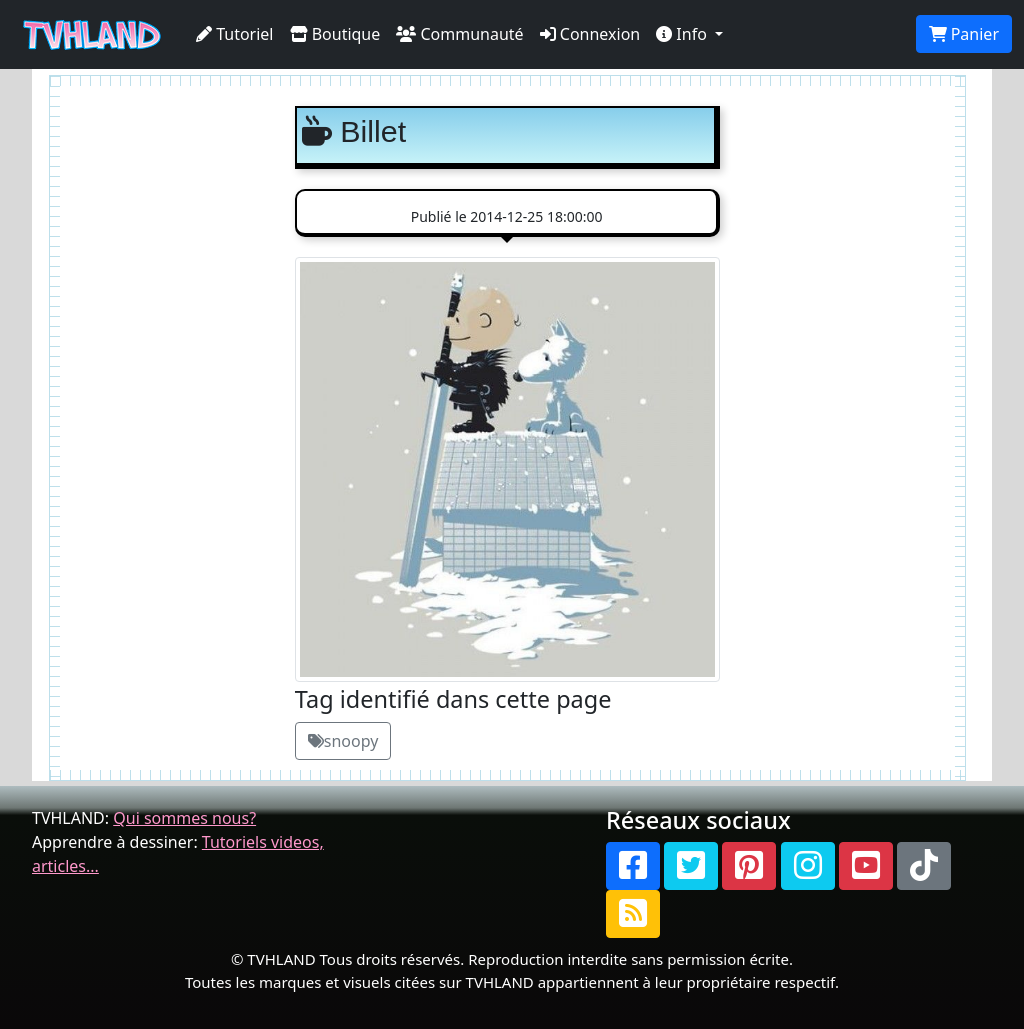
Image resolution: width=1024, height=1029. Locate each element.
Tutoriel (235, 34)
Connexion (590, 34)
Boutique (335, 34)
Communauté (459, 34)
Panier (964, 34)
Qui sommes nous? (184, 818)
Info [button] (683, 34)
